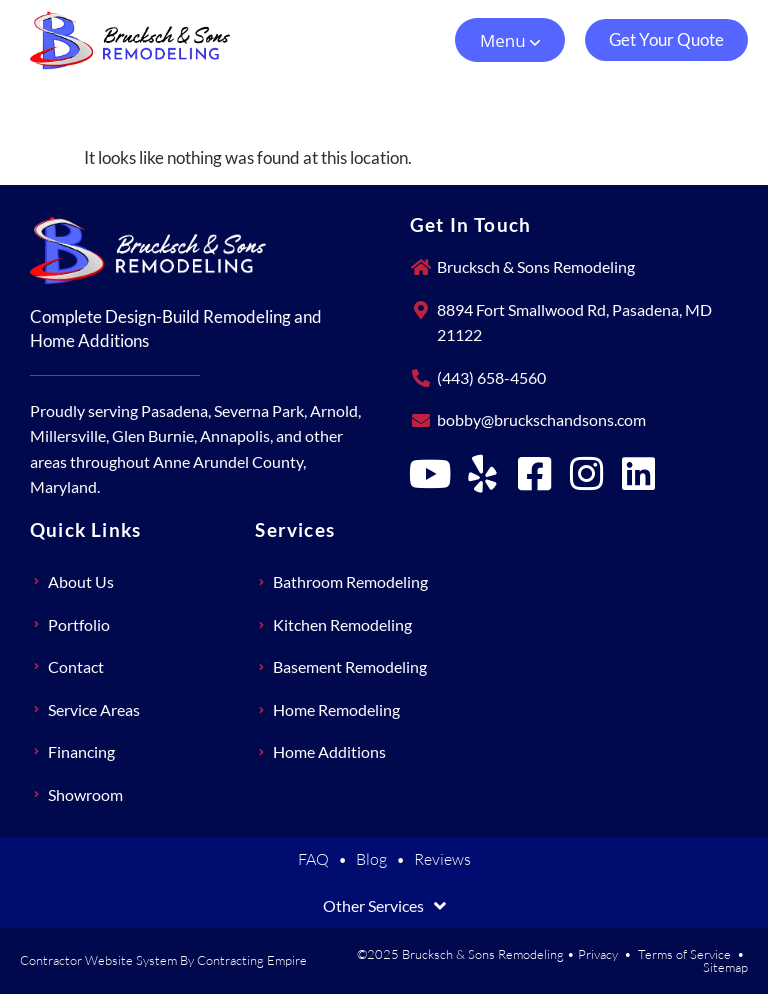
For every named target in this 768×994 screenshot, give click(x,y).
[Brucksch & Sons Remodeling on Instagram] (587, 474)
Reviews (442, 859)
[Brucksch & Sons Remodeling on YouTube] (431, 474)
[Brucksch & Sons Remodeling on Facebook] (535, 474)
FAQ (313, 859)
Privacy (598, 954)
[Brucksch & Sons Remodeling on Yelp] (483, 474)
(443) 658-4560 (491, 377)
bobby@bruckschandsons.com (541, 419)
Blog (371, 859)
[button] (510, 40)
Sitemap (725, 967)
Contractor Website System (98, 960)
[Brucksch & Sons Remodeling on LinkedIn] (639, 474)
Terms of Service (684, 954)
